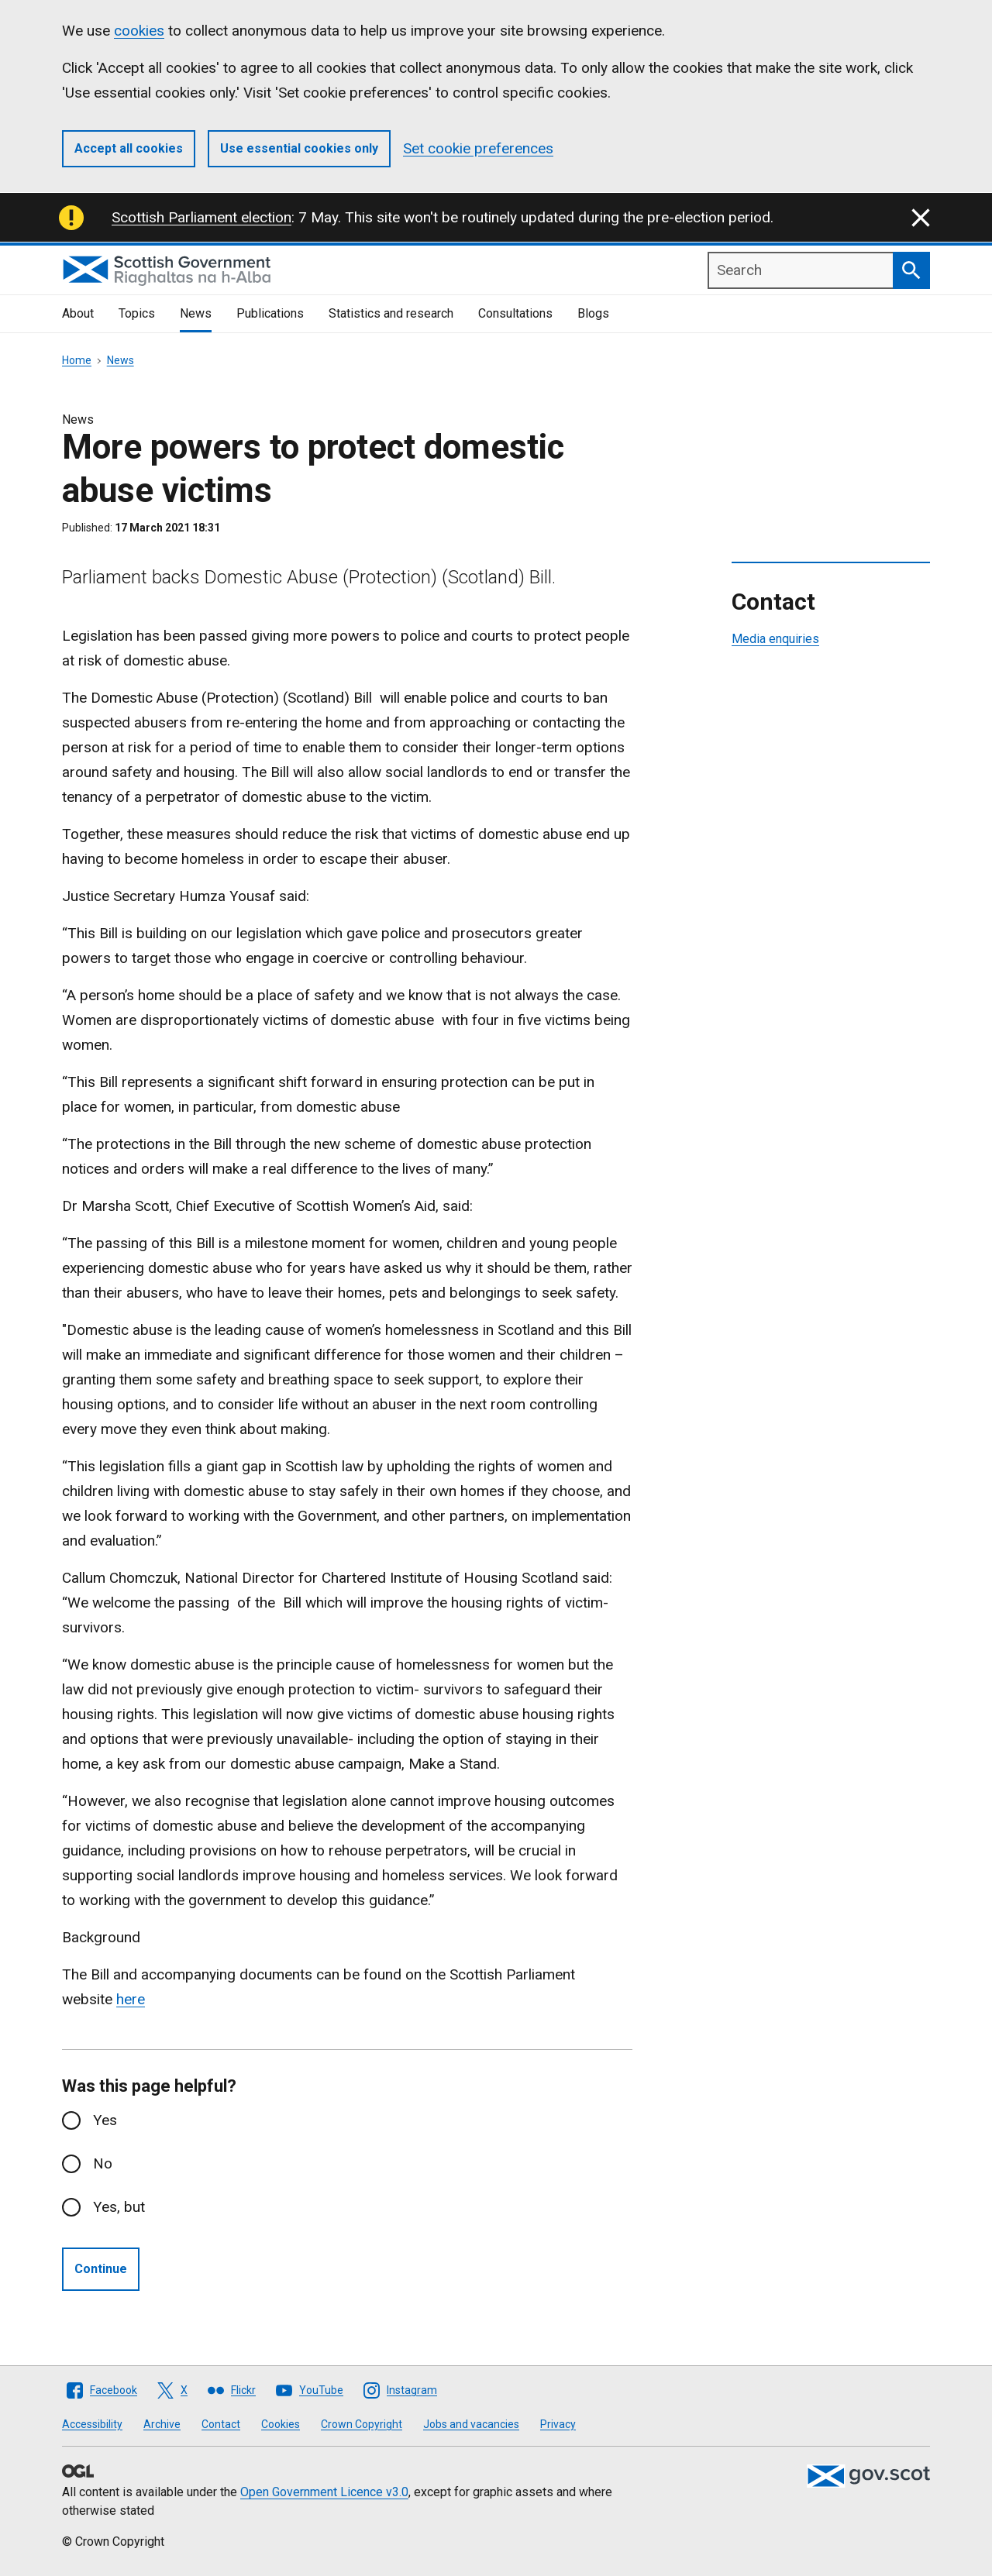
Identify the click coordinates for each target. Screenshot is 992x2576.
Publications (270, 313)
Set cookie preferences (478, 148)
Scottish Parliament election (201, 217)
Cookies (280, 2424)
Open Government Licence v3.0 (324, 2492)
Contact (221, 2424)
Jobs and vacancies (471, 2424)
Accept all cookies (128, 148)
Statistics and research (391, 313)
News (196, 313)
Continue (100, 2268)
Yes (105, 2120)
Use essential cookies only (299, 148)
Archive (162, 2424)
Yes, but (119, 2207)
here (130, 1999)
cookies (139, 31)
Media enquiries (775, 638)
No (102, 2163)
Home (76, 360)
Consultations (515, 313)
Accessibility (92, 2424)
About (78, 313)
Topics (137, 313)
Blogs (593, 313)
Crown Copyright (361, 2424)
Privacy (558, 2424)
